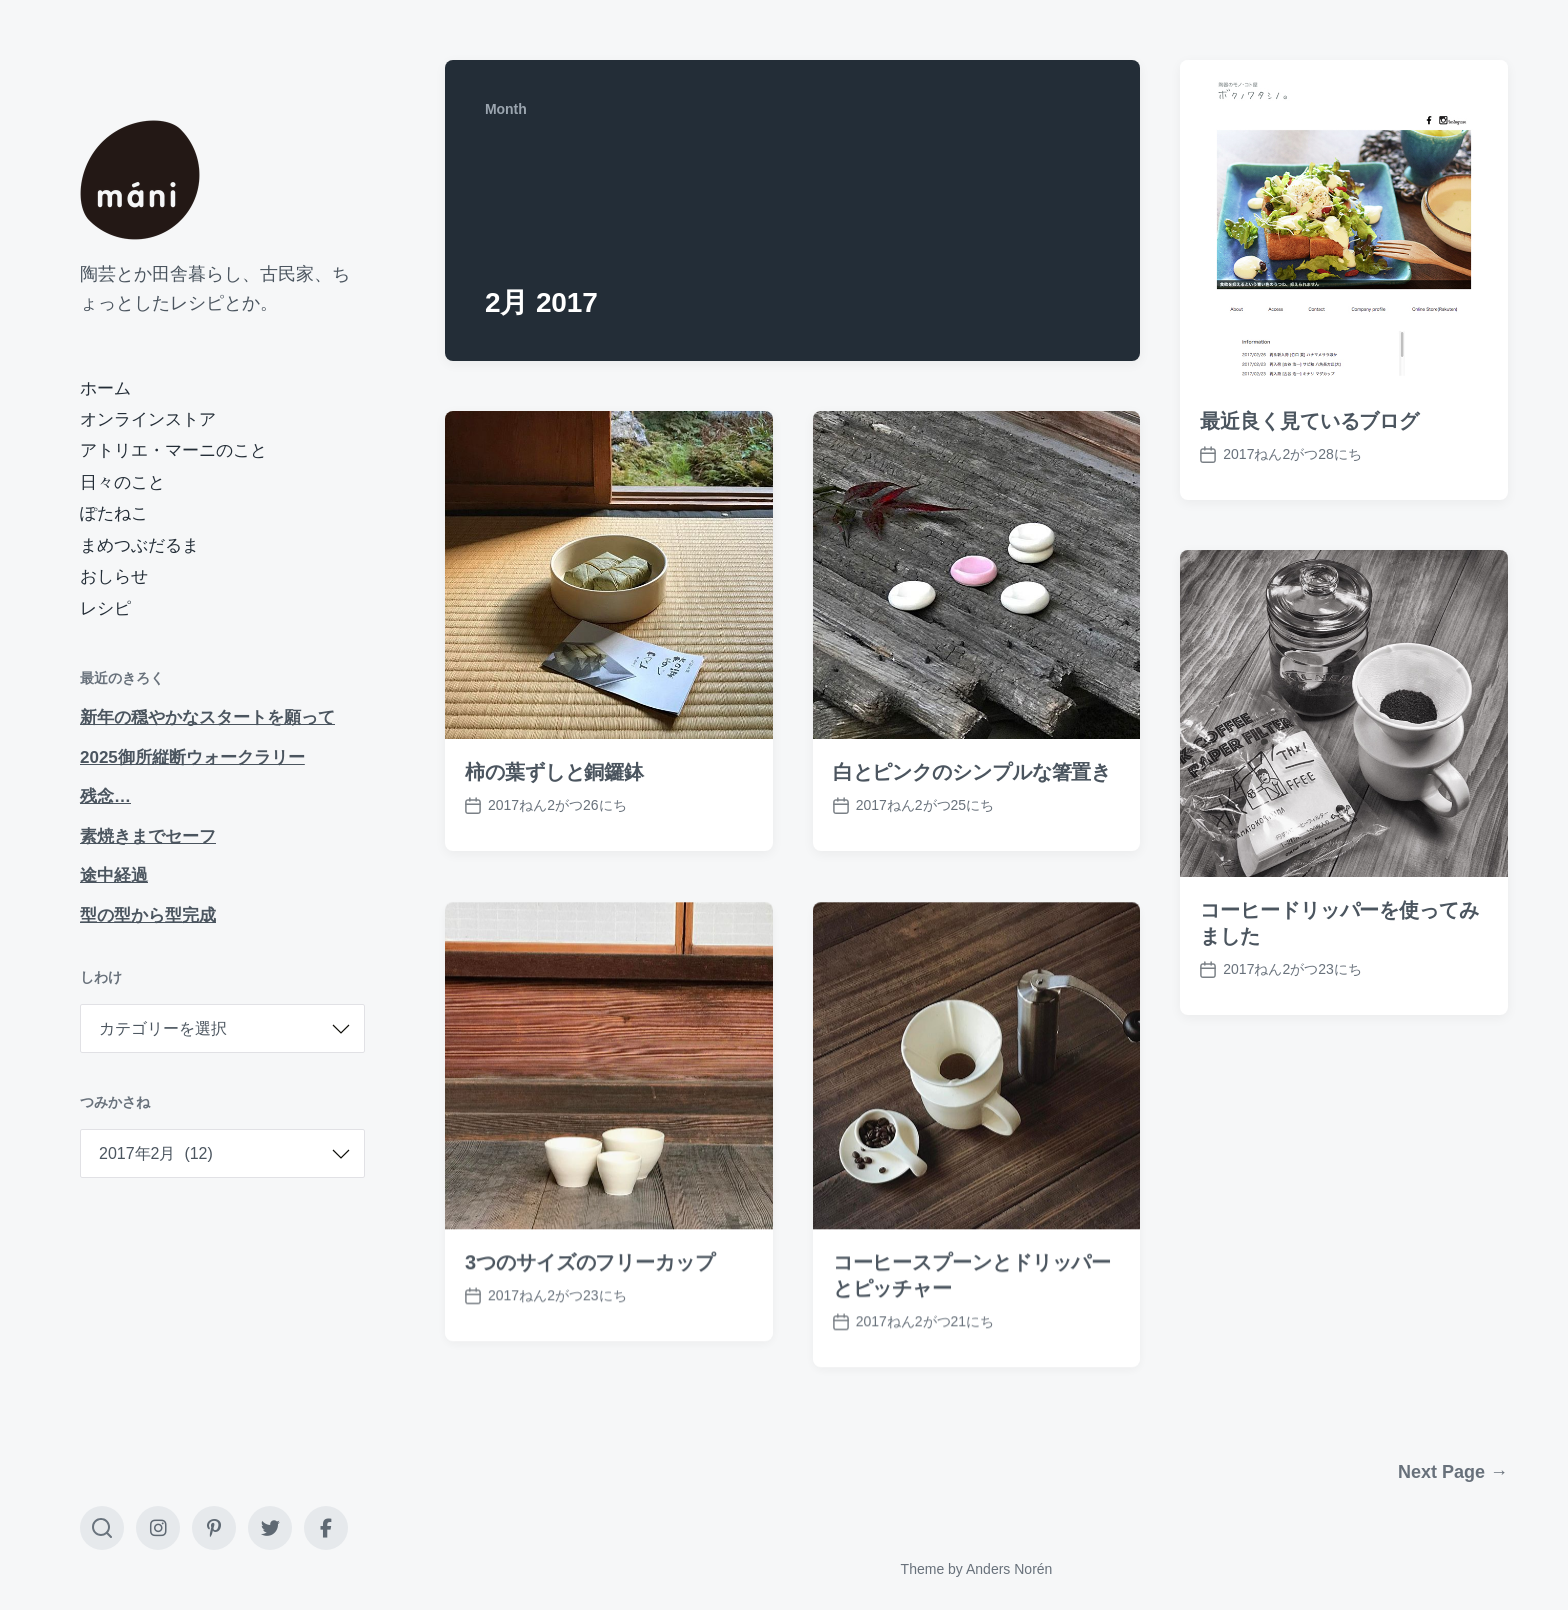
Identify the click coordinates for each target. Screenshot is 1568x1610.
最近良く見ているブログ (1309, 421)
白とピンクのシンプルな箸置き (972, 772)
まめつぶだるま (139, 545)
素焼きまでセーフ (148, 836)
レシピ (105, 608)
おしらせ (114, 576)
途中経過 (114, 875)
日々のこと (122, 482)
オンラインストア (148, 419)
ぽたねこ (114, 513)
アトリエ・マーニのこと (173, 450)
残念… (105, 796)
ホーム (105, 388)
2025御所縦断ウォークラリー (192, 757)
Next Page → (1453, 1472)
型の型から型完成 (148, 915)
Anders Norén (1009, 1569)
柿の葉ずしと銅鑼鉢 (554, 772)
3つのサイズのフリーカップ (590, 1301)
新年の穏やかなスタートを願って (207, 717)
